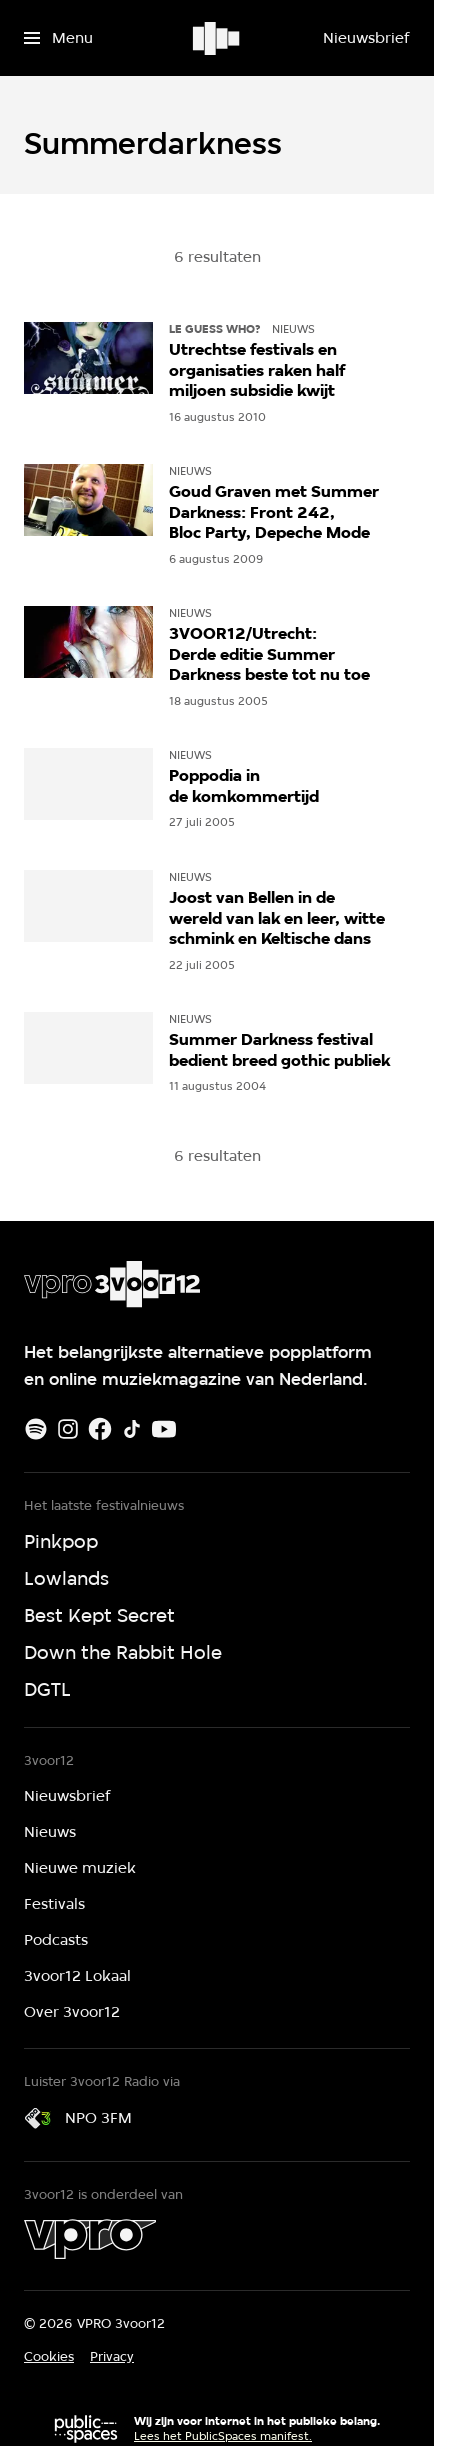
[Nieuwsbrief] (366, 38)
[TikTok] (132, 1429)
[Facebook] (100, 1429)
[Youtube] (164, 1429)
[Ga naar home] (217, 38)
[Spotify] (36, 1429)
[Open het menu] (58, 38)
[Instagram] (68, 1429)
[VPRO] (90, 2239)
